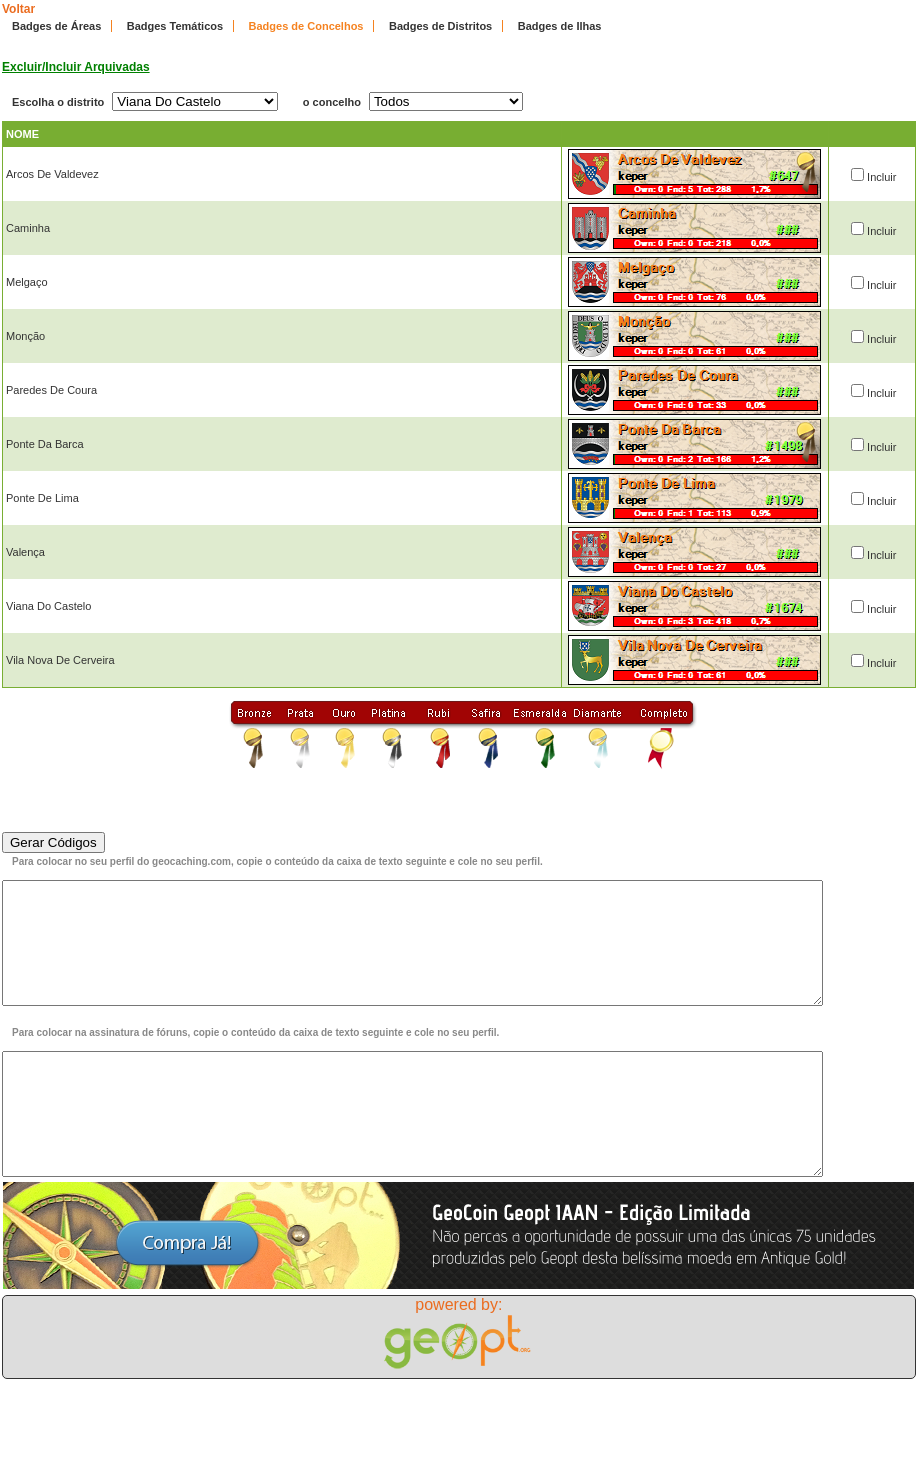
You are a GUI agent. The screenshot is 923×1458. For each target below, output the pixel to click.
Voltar (18, 9)
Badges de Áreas (56, 26)
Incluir (881, 177)
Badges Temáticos (175, 26)
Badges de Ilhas (560, 26)
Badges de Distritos (440, 26)
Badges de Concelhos (306, 26)
